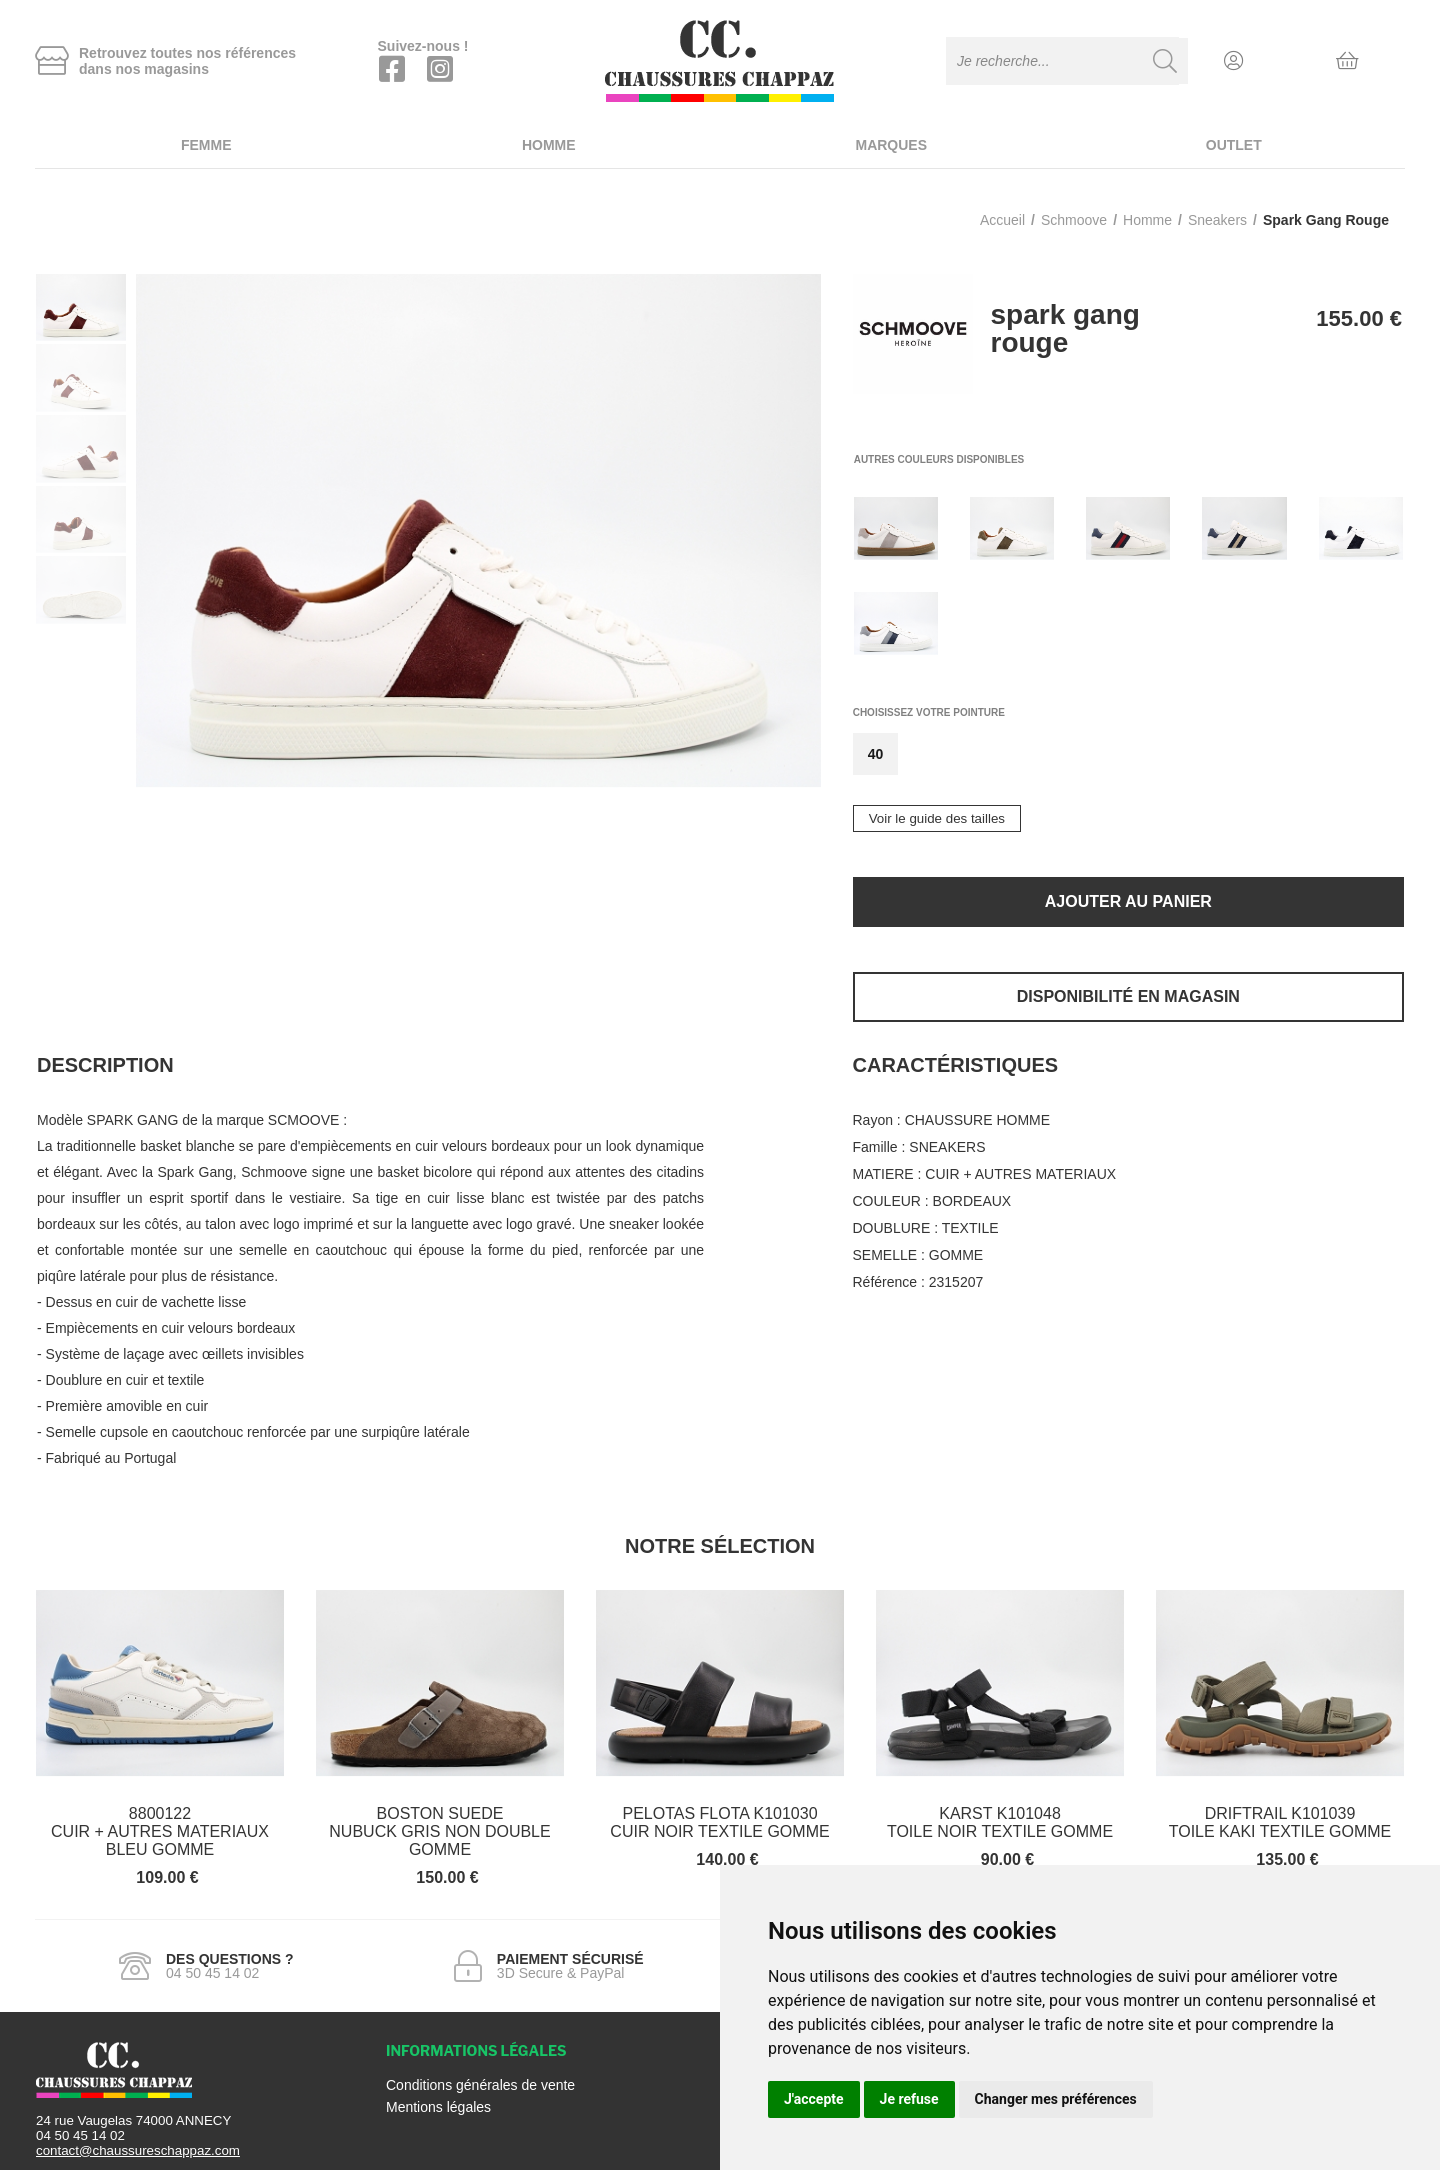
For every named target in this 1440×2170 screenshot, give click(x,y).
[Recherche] (1165, 61)
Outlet (1234, 145)
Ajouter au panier (1128, 901)
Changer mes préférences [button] (1056, 2099)
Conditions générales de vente (480, 2085)
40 (876, 754)
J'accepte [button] (814, 2099)
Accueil (1002, 220)
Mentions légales (438, 2107)
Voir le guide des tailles (937, 818)
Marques (891, 145)
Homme (549, 145)
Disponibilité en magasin (1128, 996)
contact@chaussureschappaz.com (138, 2150)
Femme (206, 145)
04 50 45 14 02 (80, 2135)
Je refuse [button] (909, 2099)
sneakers (1217, 220)
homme (1147, 220)
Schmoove (1074, 220)
